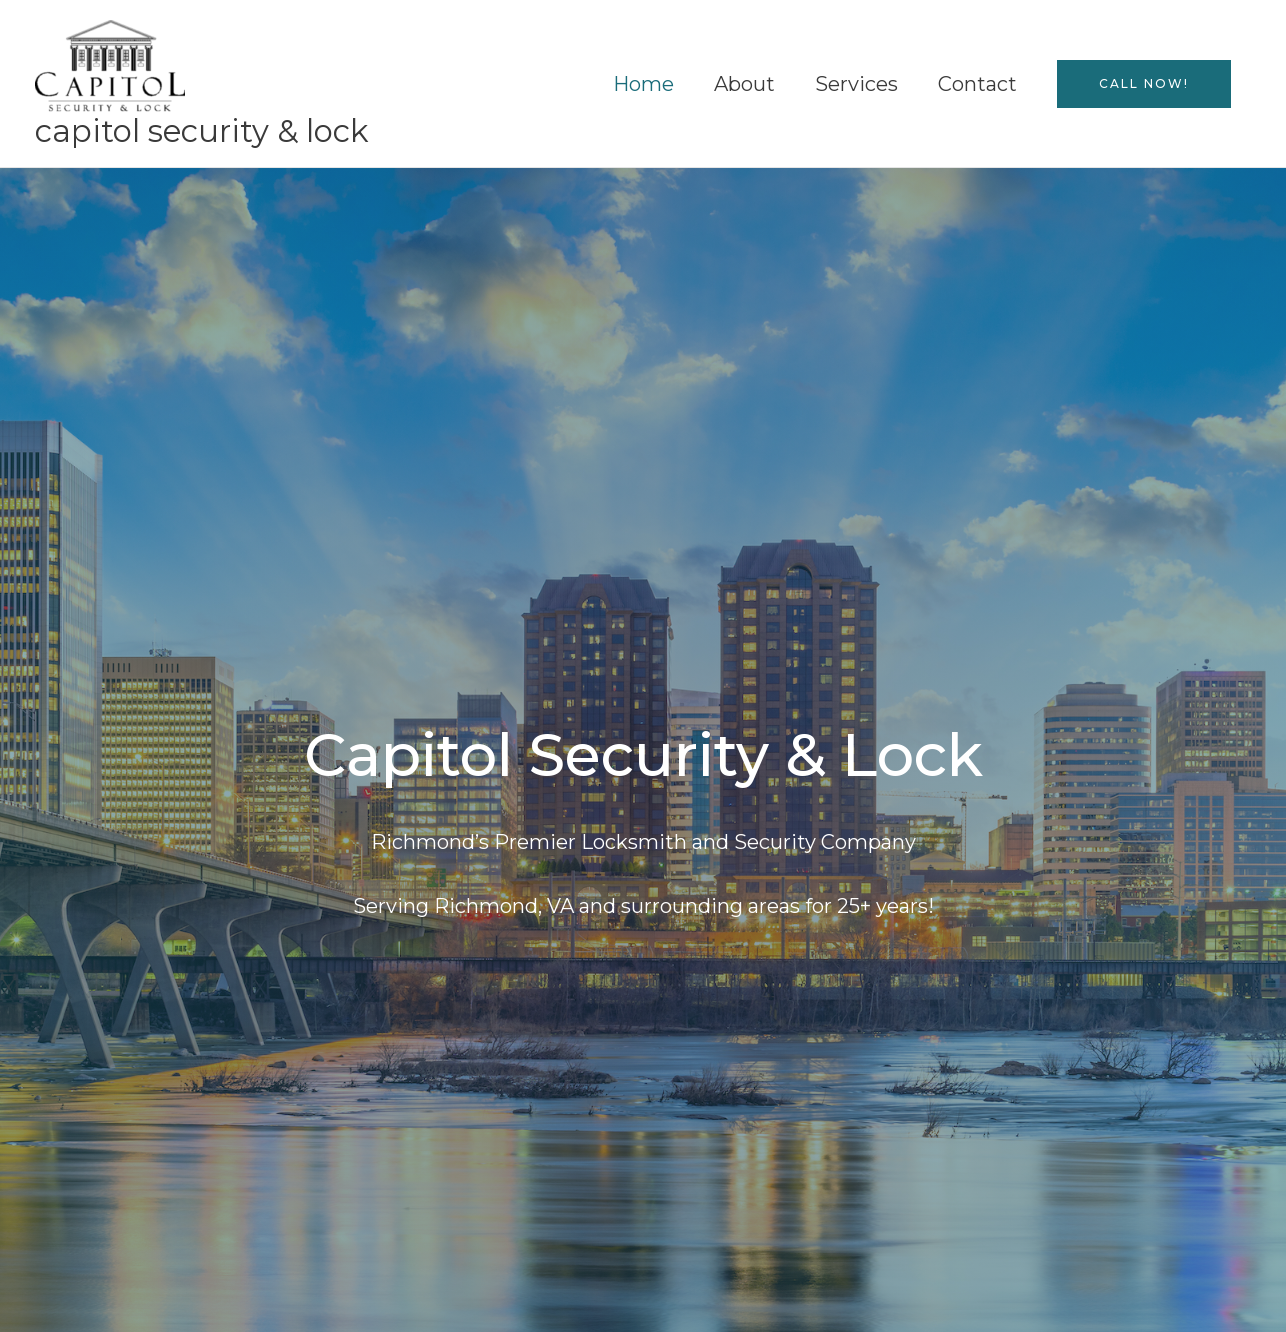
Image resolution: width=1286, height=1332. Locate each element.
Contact (977, 84)
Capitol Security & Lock (202, 131)
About (744, 84)
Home (643, 84)
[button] (1144, 84)
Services (856, 84)
